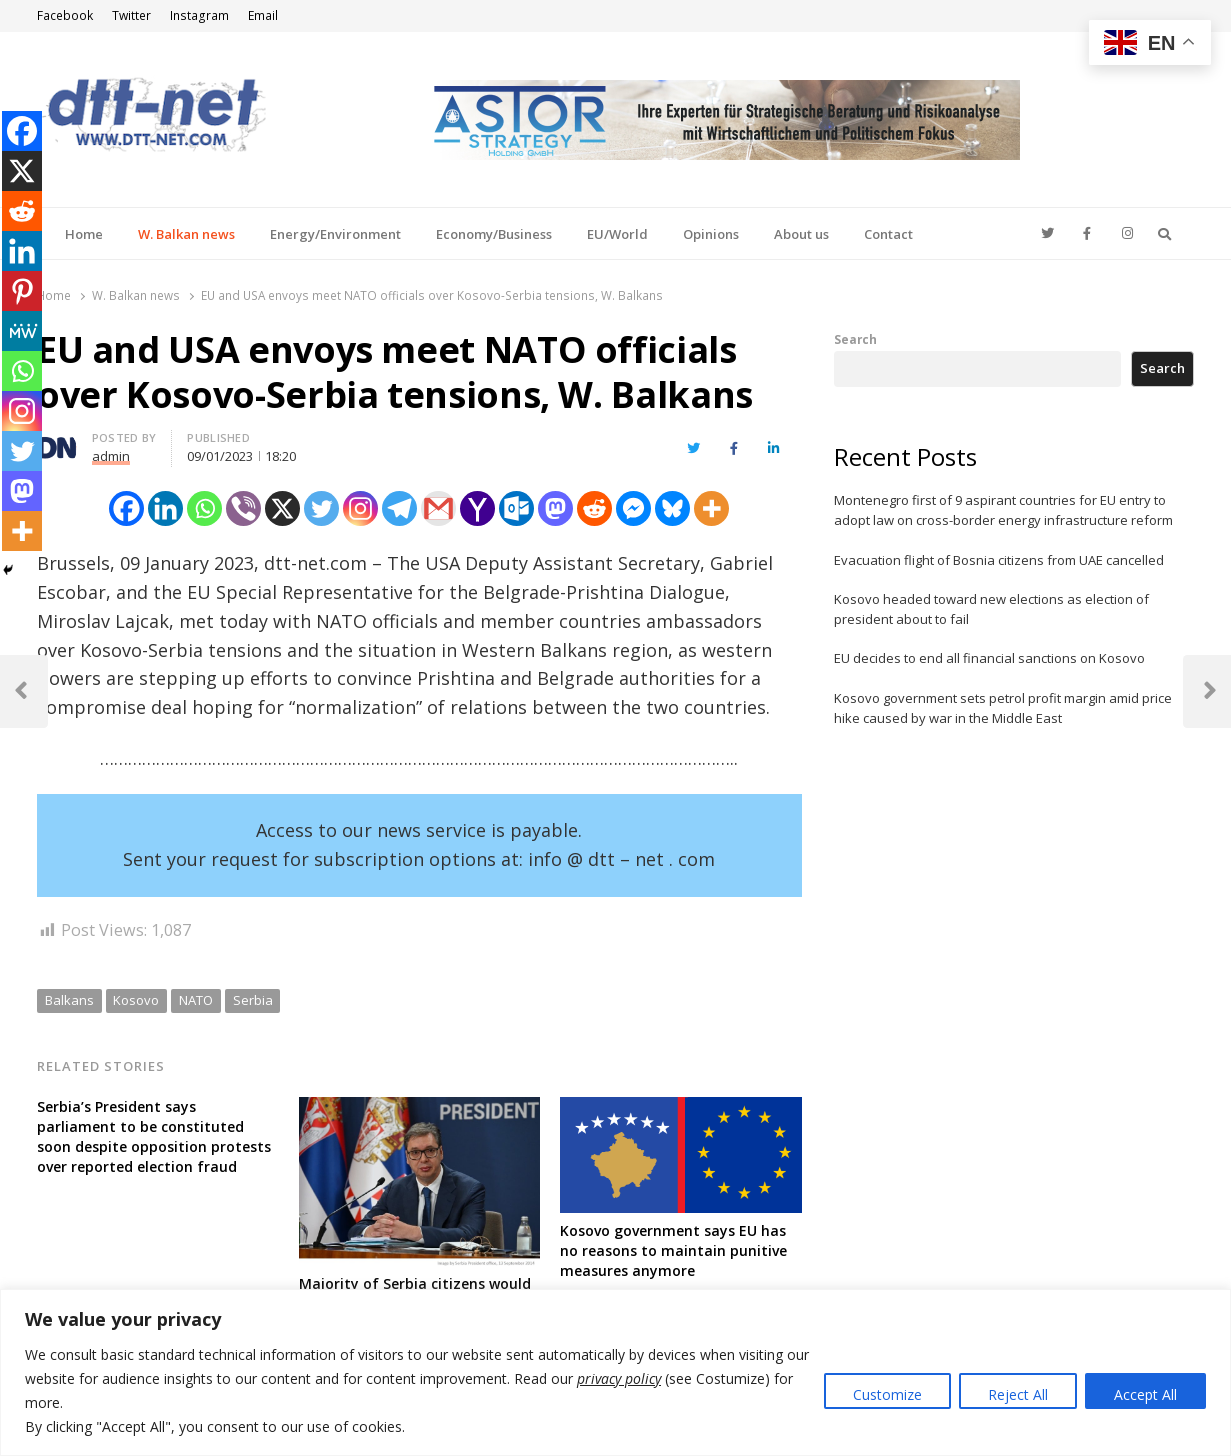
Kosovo (136, 1000)
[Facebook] (126, 508)
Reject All (1018, 1394)
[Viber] (243, 508)
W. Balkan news (186, 234)
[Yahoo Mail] (477, 508)
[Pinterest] (22, 291)
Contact (888, 234)
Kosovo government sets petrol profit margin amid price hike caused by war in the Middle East (1003, 708)
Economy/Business (494, 234)
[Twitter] (321, 508)
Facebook (65, 15)
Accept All (1145, 1394)
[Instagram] (360, 508)
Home (84, 234)
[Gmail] (438, 508)
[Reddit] (594, 508)
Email (263, 15)
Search (855, 339)
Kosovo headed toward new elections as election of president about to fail (991, 609)
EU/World (617, 234)
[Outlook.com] (516, 508)
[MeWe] (22, 331)
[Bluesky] (672, 508)
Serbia (253, 1000)
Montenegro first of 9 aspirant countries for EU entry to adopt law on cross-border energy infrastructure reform (1003, 510)
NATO (196, 1000)
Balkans (69, 1000)
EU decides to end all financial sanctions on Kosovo (989, 658)
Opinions (711, 234)
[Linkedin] (165, 508)
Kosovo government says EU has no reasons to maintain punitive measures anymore (673, 1250)
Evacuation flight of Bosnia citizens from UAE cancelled (999, 560)
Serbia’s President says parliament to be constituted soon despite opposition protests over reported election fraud (154, 1136)
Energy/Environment (335, 234)
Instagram (199, 15)
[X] (282, 508)
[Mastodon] (555, 508)
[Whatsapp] (204, 508)
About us (801, 234)
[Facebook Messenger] (633, 508)
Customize (887, 1394)
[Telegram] (399, 508)
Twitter (131, 15)
